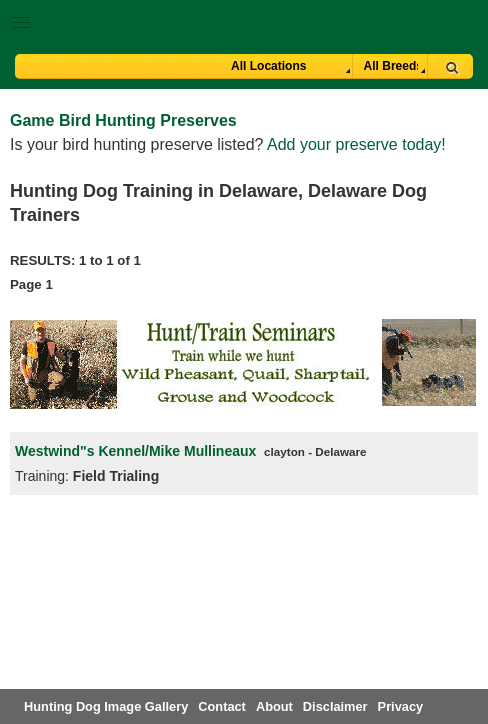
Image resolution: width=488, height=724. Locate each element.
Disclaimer (335, 706)
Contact (222, 706)
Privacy (401, 706)
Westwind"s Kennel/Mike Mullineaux (137, 451)
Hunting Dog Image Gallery (106, 706)
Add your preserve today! (356, 144)
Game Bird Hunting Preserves (123, 120)
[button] (244, 18)
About (274, 706)
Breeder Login (465, 24)
